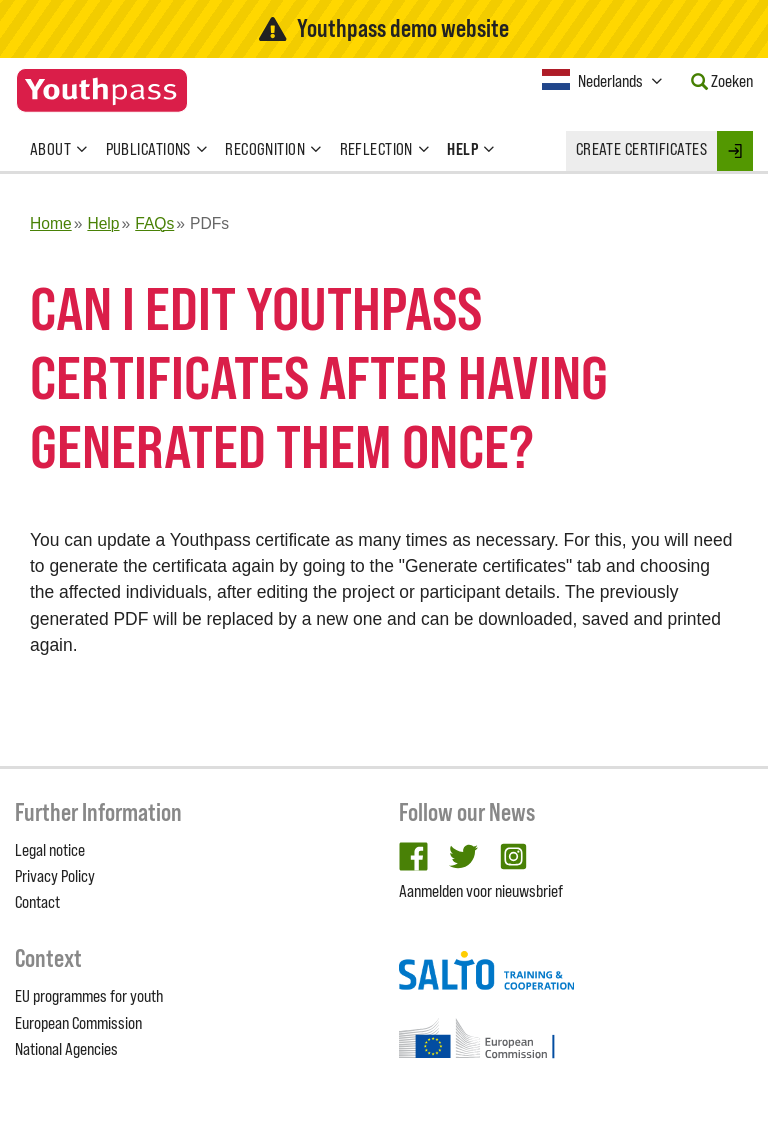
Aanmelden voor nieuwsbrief (481, 891)
